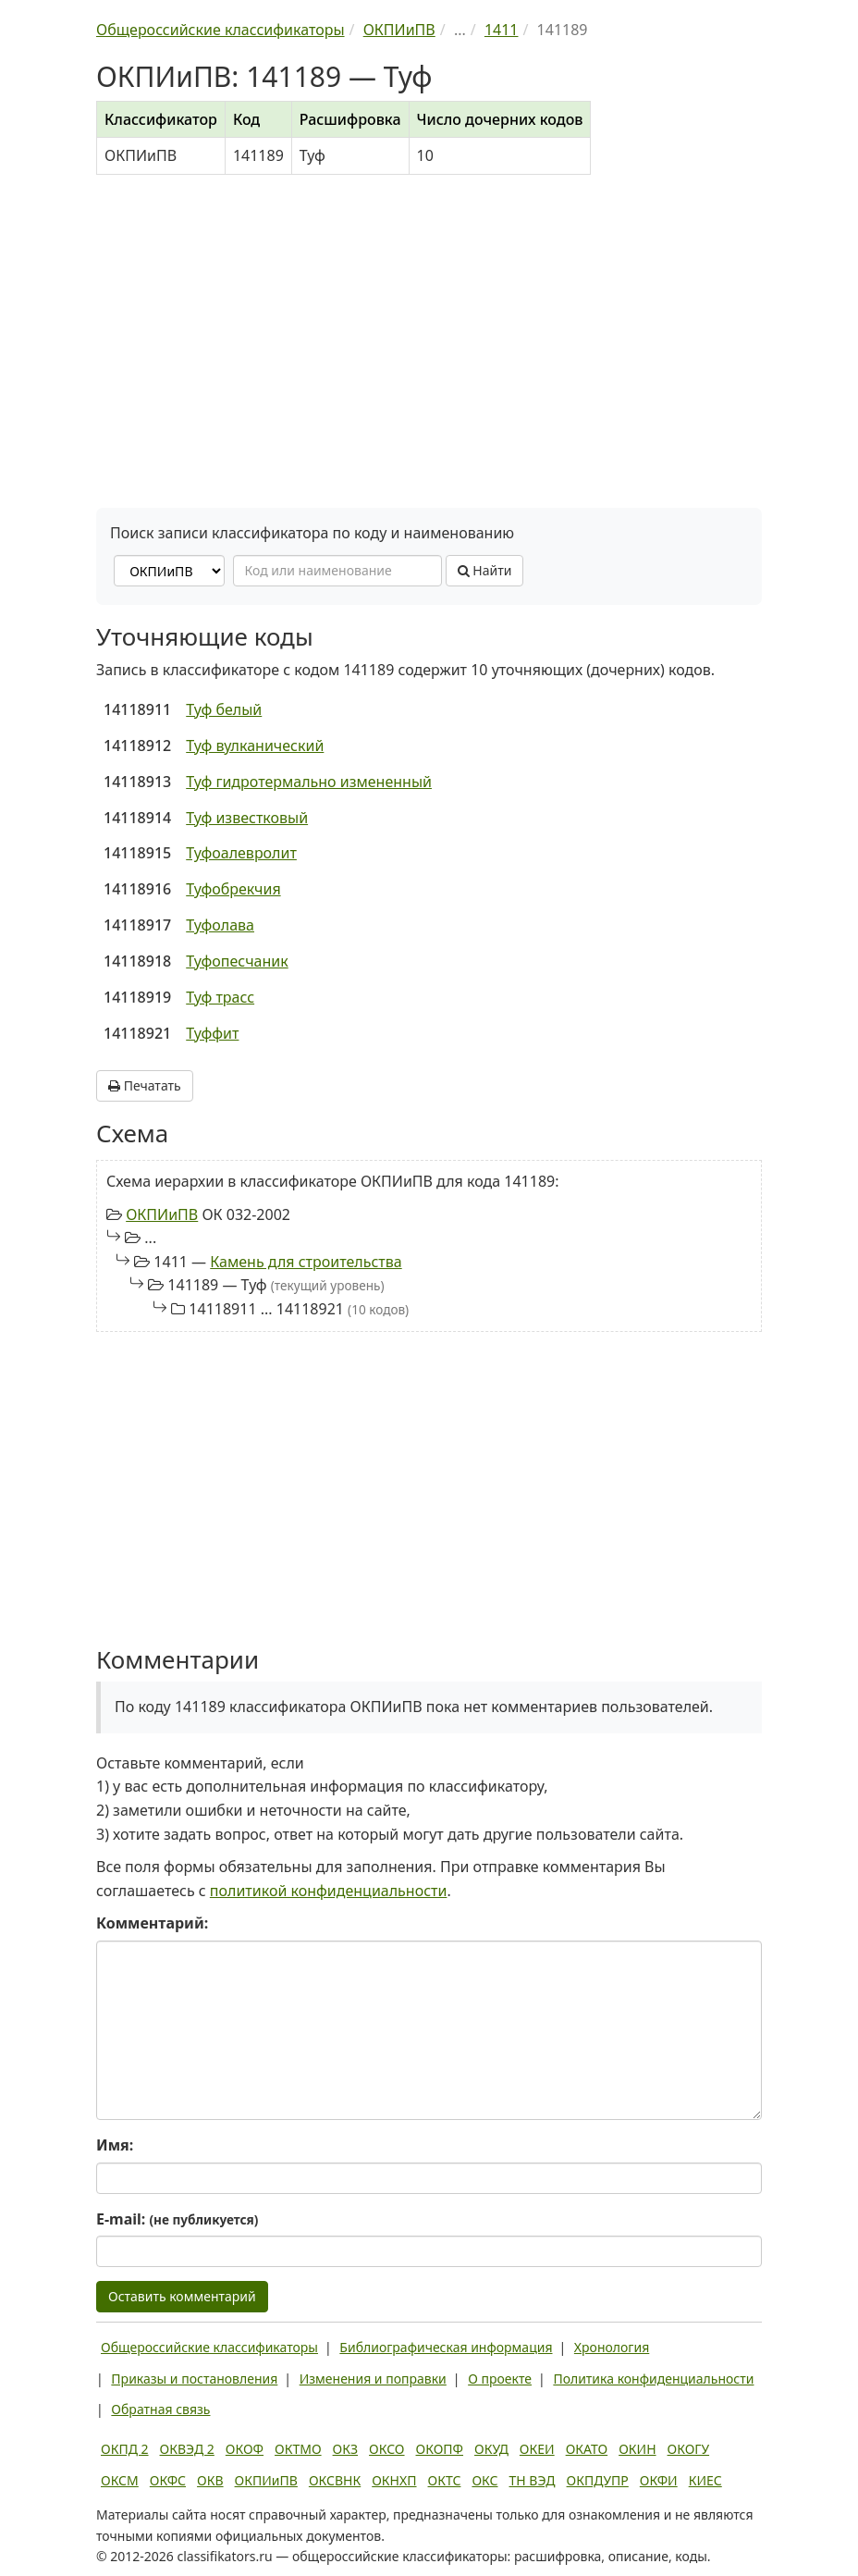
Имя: (114, 2145)
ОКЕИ (537, 2449)
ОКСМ (120, 2480)
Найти (485, 570)
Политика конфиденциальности (653, 2378)
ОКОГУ (689, 2449)
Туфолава (220, 925)
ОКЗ (345, 2449)
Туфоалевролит (241, 853)
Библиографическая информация (445, 2347)
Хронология (611, 2347)
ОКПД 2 (125, 2449)
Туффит (212, 1033)
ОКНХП (394, 2480)
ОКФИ (659, 2480)
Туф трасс (220, 997)
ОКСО (386, 2449)
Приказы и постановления (194, 2378)
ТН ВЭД (532, 2480)
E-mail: (177, 2219)
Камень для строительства (305, 1261)
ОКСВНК (335, 2480)
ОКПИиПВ (162, 1214)
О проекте (500, 2378)
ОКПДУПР (598, 2480)
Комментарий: (152, 1923)
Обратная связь (160, 2409)
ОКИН (637, 2449)
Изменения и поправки (373, 2378)
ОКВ (210, 2480)
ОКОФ (245, 2449)
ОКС (484, 2480)
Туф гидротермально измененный (309, 781)
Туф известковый (247, 817)
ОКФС (168, 2480)
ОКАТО (587, 2449)
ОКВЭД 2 (187, 2449)
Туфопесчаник (237, 961)
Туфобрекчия (233, 889)
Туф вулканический (255, 745)
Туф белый (224, 709)
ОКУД (491, 2449)
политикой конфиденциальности (328, 1890)
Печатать (144, 1085)
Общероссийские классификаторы (209, 2347)
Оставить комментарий (182, 2296)
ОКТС (444, 2480)
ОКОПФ (439, 2449)
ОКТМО (298, 2449)
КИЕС (705, 2480)
